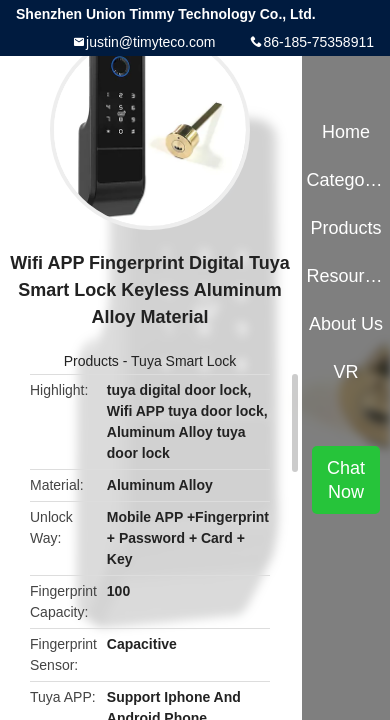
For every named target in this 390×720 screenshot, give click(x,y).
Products (91, 361)
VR (346, 372)
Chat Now (346, 480)
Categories (345, 180)
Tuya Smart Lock (183, 361)
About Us (346, 324)
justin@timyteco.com (150, 42)
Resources (345, 276)
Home (346, 132)
